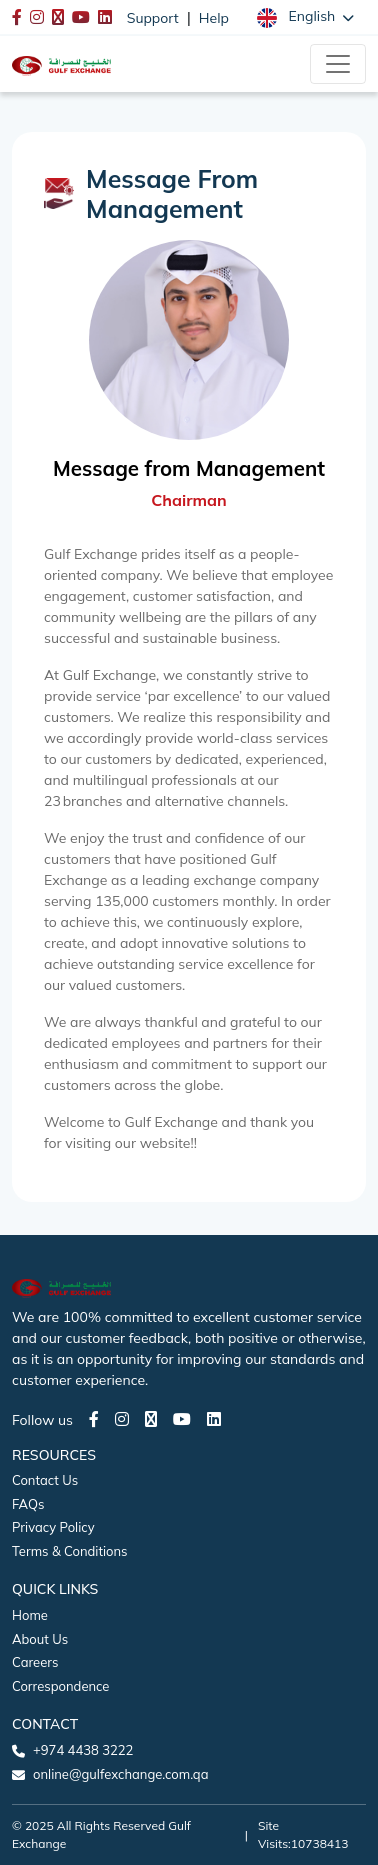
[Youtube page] (182, 1419)
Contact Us (45, 1480)
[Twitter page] (151, 1419)
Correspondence (60, 1686)
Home (30, 1615)
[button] (305, 17)
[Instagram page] (122, 1419)
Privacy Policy (53, 1527)
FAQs (28, 1504)
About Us (40, 1639)
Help (214, 18)
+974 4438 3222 (83, 1750)
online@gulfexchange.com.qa (120, 1774)
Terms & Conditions (70, 1551)
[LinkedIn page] (214, 1419)
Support (153, 18)
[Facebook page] (94, 1419)
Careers (35, 1662)
